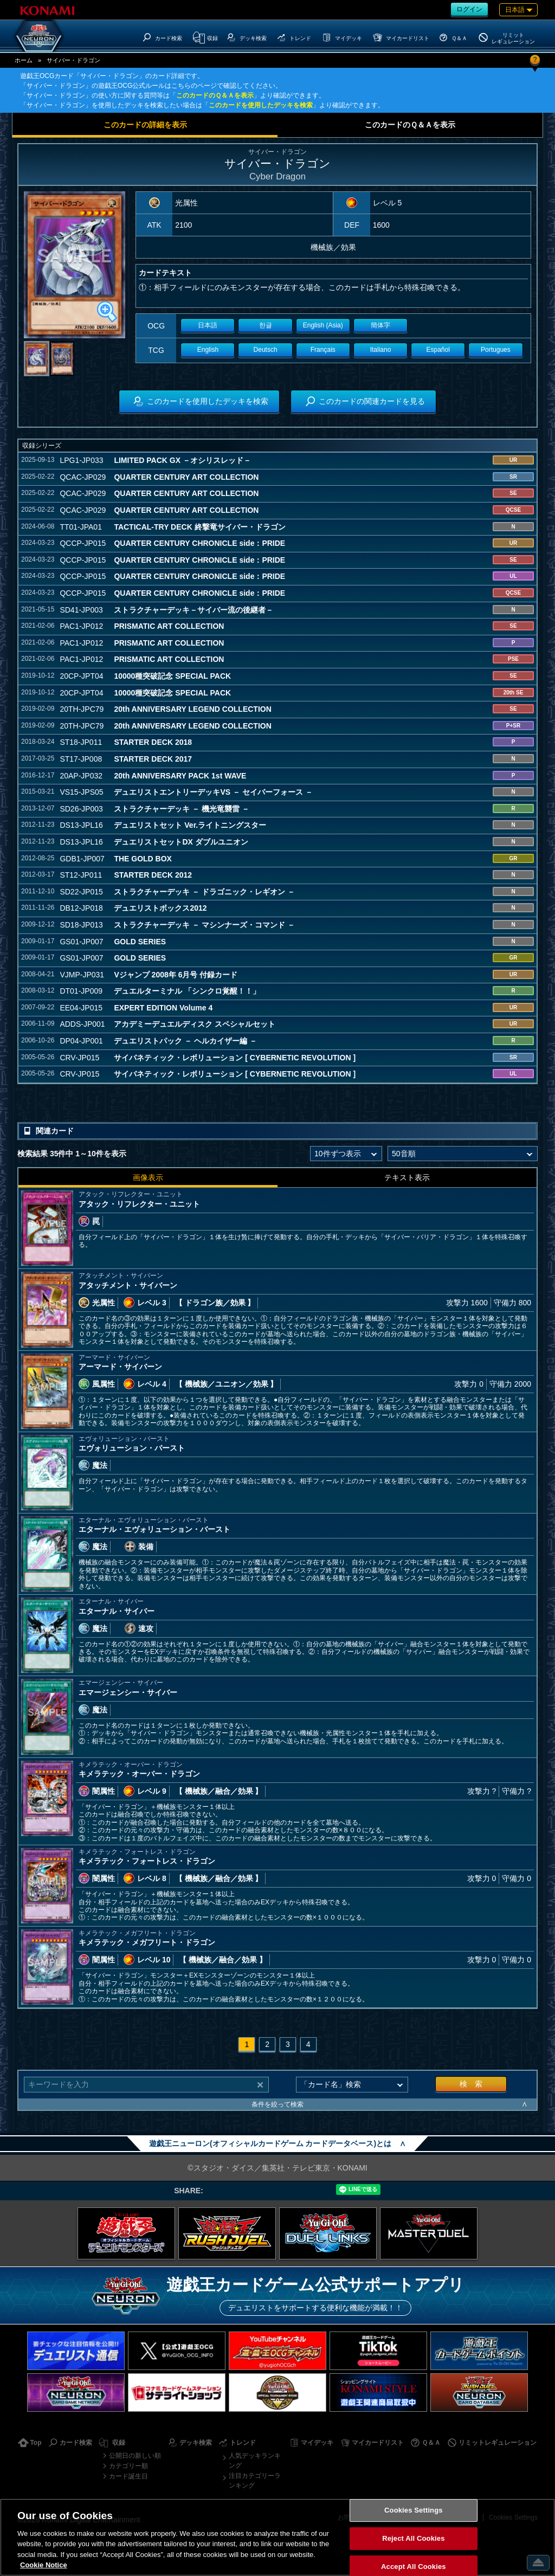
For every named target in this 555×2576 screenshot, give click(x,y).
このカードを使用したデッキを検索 (261, 105)
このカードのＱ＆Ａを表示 (215, 95)
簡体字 (380, 325)
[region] (277, 2537)
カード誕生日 (128, 2476)
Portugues (496, 349)
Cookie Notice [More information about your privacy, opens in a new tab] (43, 2565)
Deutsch (266, 349)
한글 (265, 325)
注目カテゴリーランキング (255, 2480)
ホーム (24, 60)
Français (323, 349)
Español (438, 349)
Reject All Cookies (413, 2538)
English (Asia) (323, 325)
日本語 (207, 325)
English (207, 349)
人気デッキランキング (255, 2460)
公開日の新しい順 (135, 2455)
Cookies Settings (413, 2511)
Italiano (380, 349)
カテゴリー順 (128, 2466)
